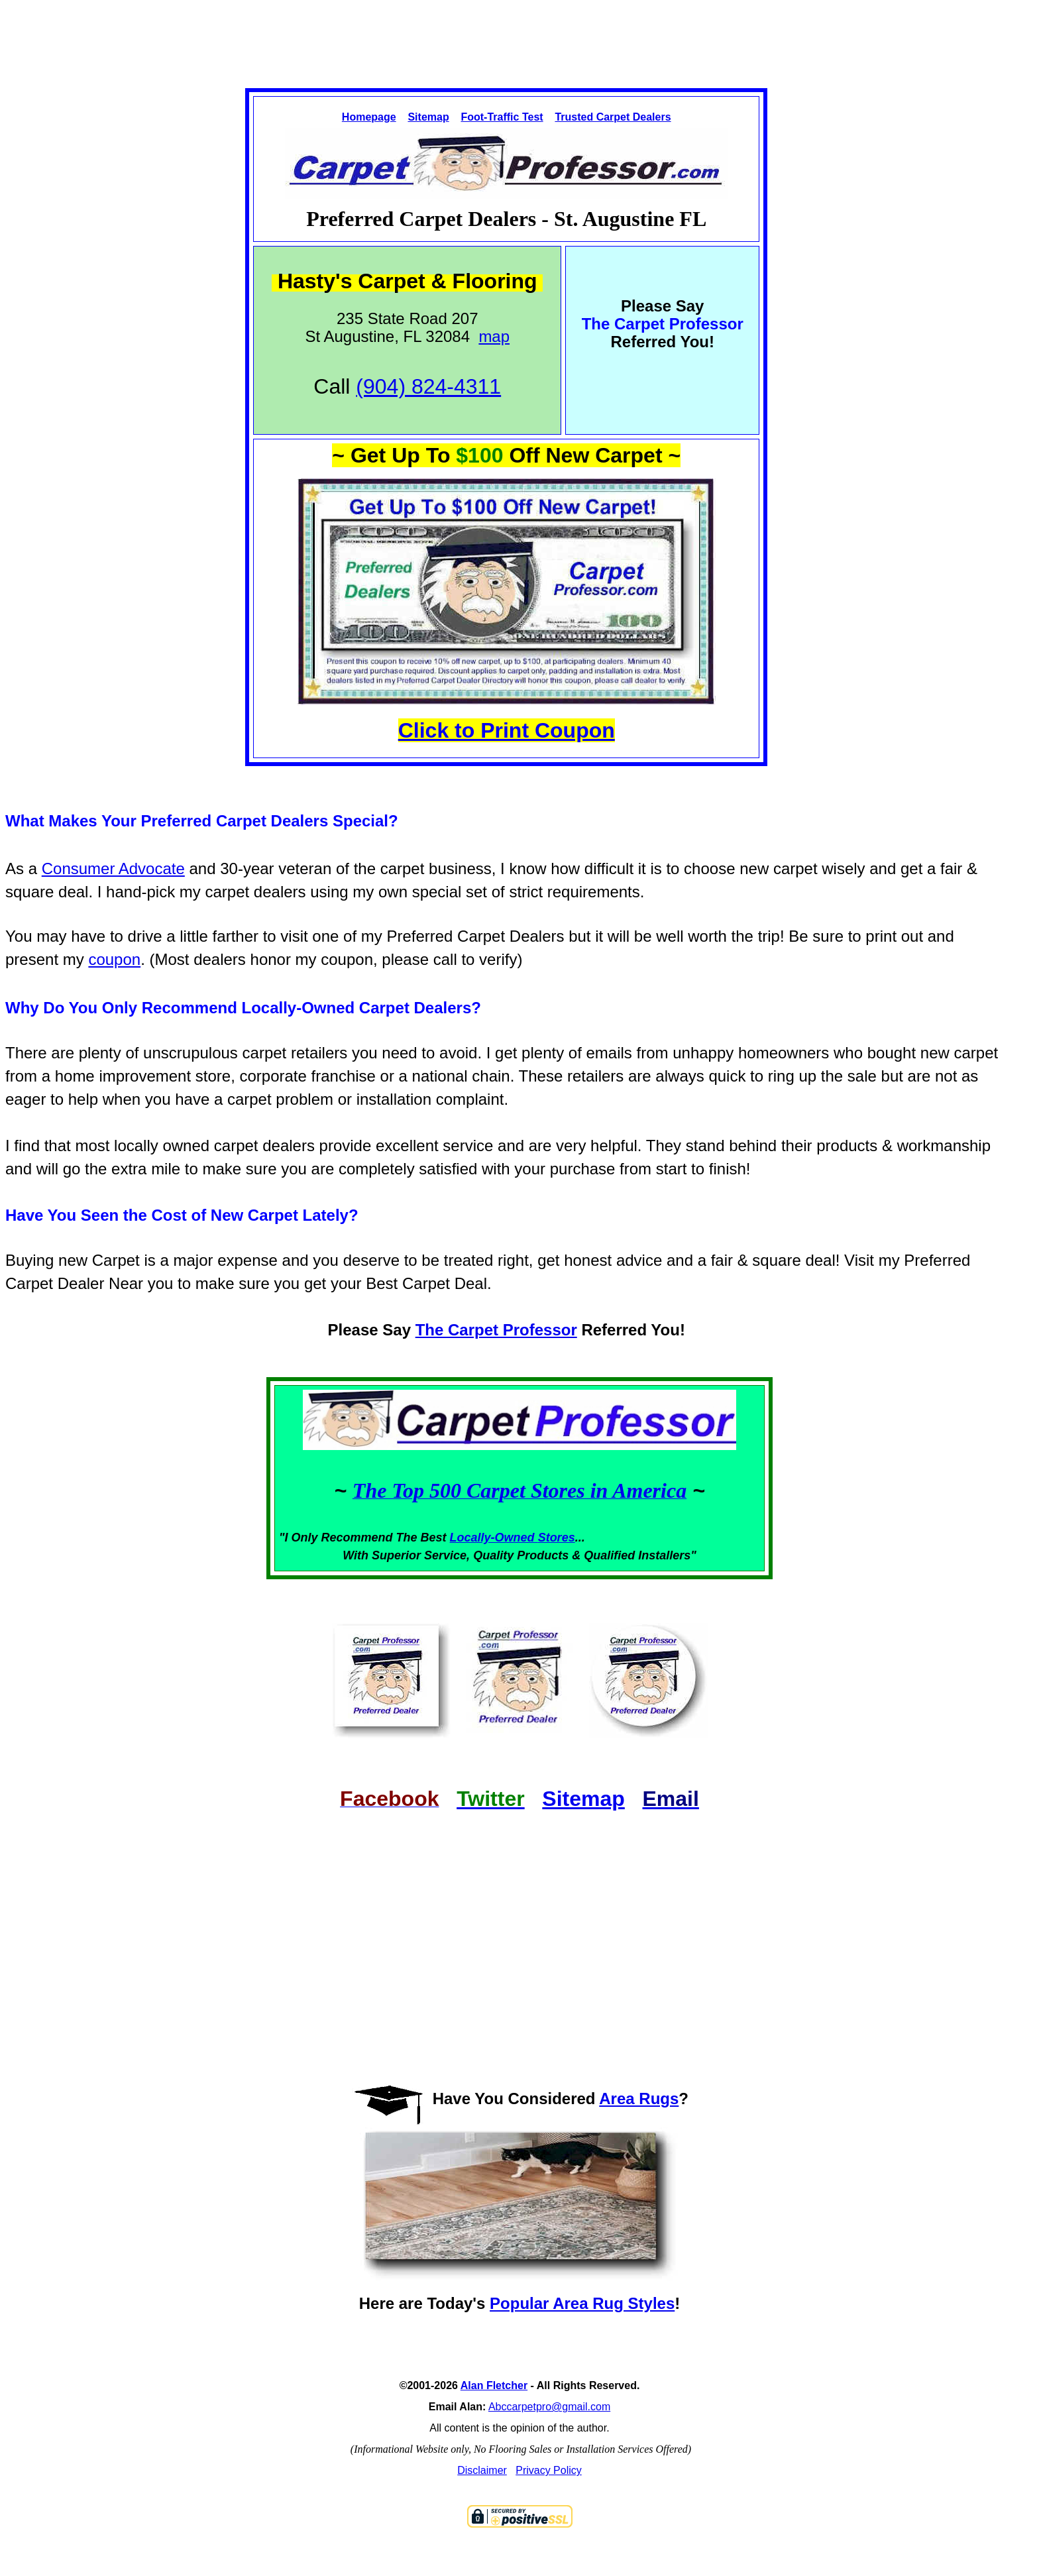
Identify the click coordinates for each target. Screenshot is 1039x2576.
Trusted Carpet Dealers (613, 117)
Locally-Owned (494, 1537)
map (494, 336)
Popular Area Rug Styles (582, 2303)
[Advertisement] (519, 32)
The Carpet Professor (496, 1330)
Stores (556, 1537)
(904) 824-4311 (428, 386)
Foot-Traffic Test (502, 117)
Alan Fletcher (494, 2385)
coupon (114, 959)
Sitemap (428, 117)
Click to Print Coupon (506, 730)
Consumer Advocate (113, 868)
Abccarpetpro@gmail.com (549, 2406)
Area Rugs (639, 2098)
